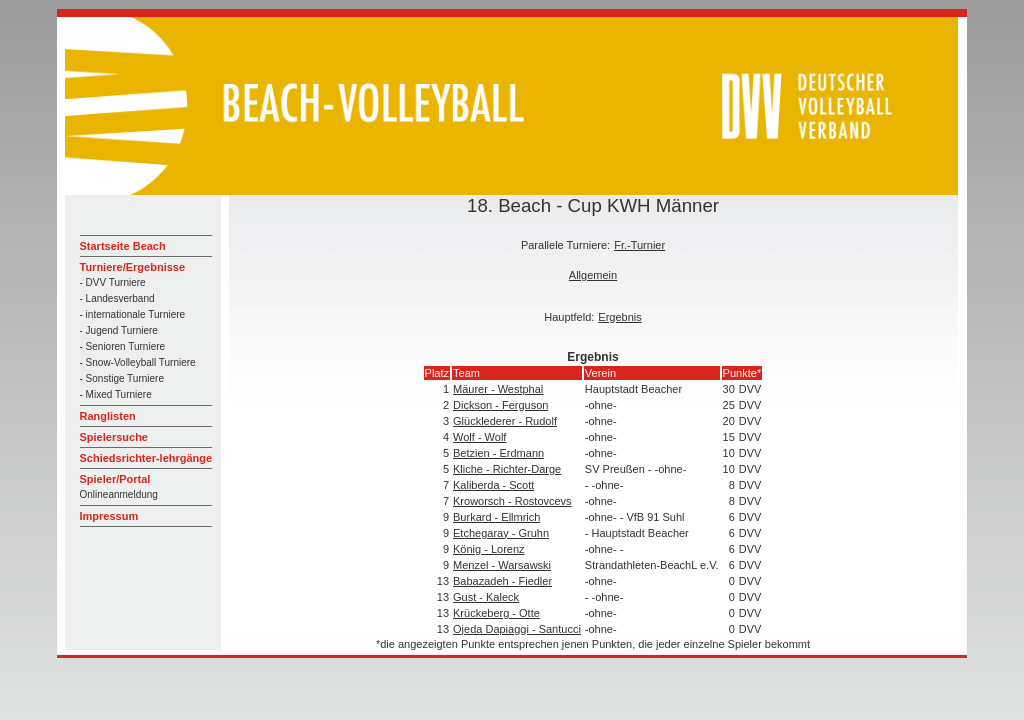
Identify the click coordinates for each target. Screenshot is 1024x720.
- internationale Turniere (133, 314)
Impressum (109, 516)
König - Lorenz (489, 549)
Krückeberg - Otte (496, 613)
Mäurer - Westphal (498, 389)
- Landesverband (117, 298)
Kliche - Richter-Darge (507, 469)
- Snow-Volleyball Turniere (138, 362)
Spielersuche (114, 437)
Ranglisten (108, 416)
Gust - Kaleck (486, 597)
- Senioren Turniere (123, 346)
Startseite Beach (123, 246)
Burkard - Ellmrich (496, 517)
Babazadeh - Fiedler (502, 581)
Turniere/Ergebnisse (133, 267)
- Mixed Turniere (116, 394)
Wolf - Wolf (479, 437)
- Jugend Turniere (119, 330)
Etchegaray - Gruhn (501, 533)
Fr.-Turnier (639, 245)
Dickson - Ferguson (500, 405)
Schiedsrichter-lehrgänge (146, 458)
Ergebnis (619, 317)
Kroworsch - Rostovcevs (512, 501)
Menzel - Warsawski (502, 565)
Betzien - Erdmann (498, 453)
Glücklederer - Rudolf (505, 421)
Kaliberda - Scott (493, 485)
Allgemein (593, 275)
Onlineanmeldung (119, 494)
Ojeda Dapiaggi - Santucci (517, 629)
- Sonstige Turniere (122, 378)
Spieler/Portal (115, 479)
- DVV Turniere (113, 282)
